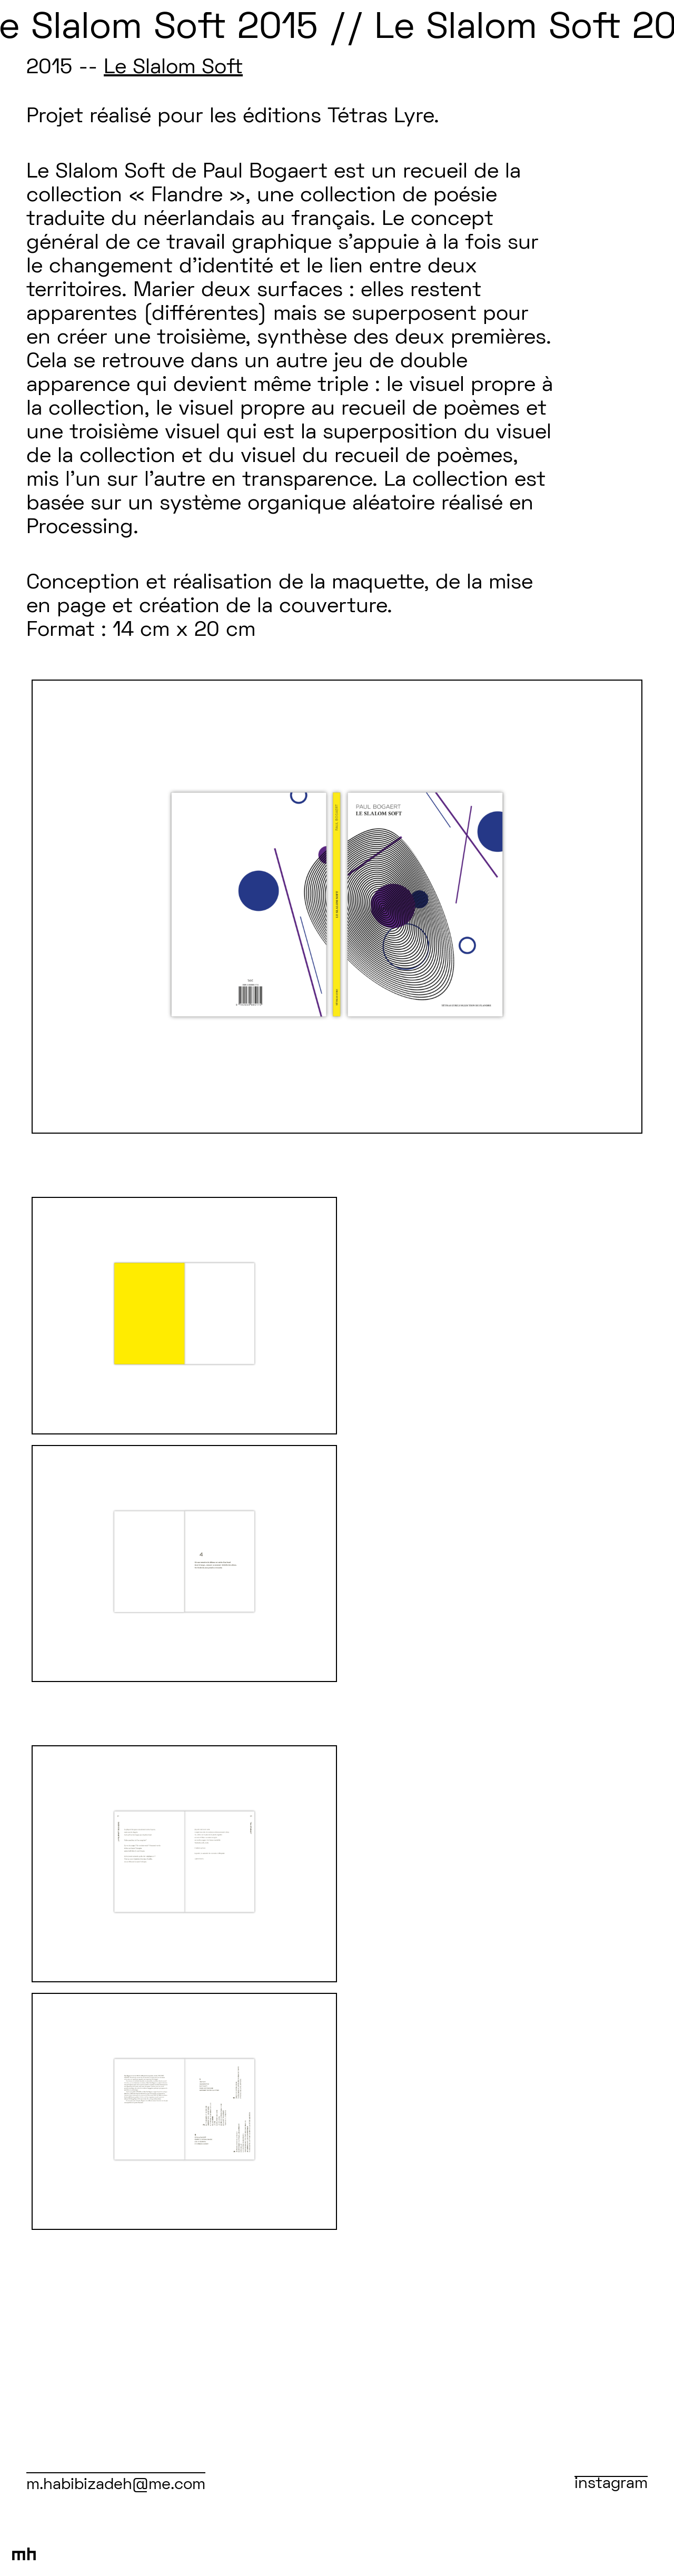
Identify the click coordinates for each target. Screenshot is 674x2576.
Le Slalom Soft (173, 68)
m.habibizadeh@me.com (115, 2485)
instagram (611, 2484)
